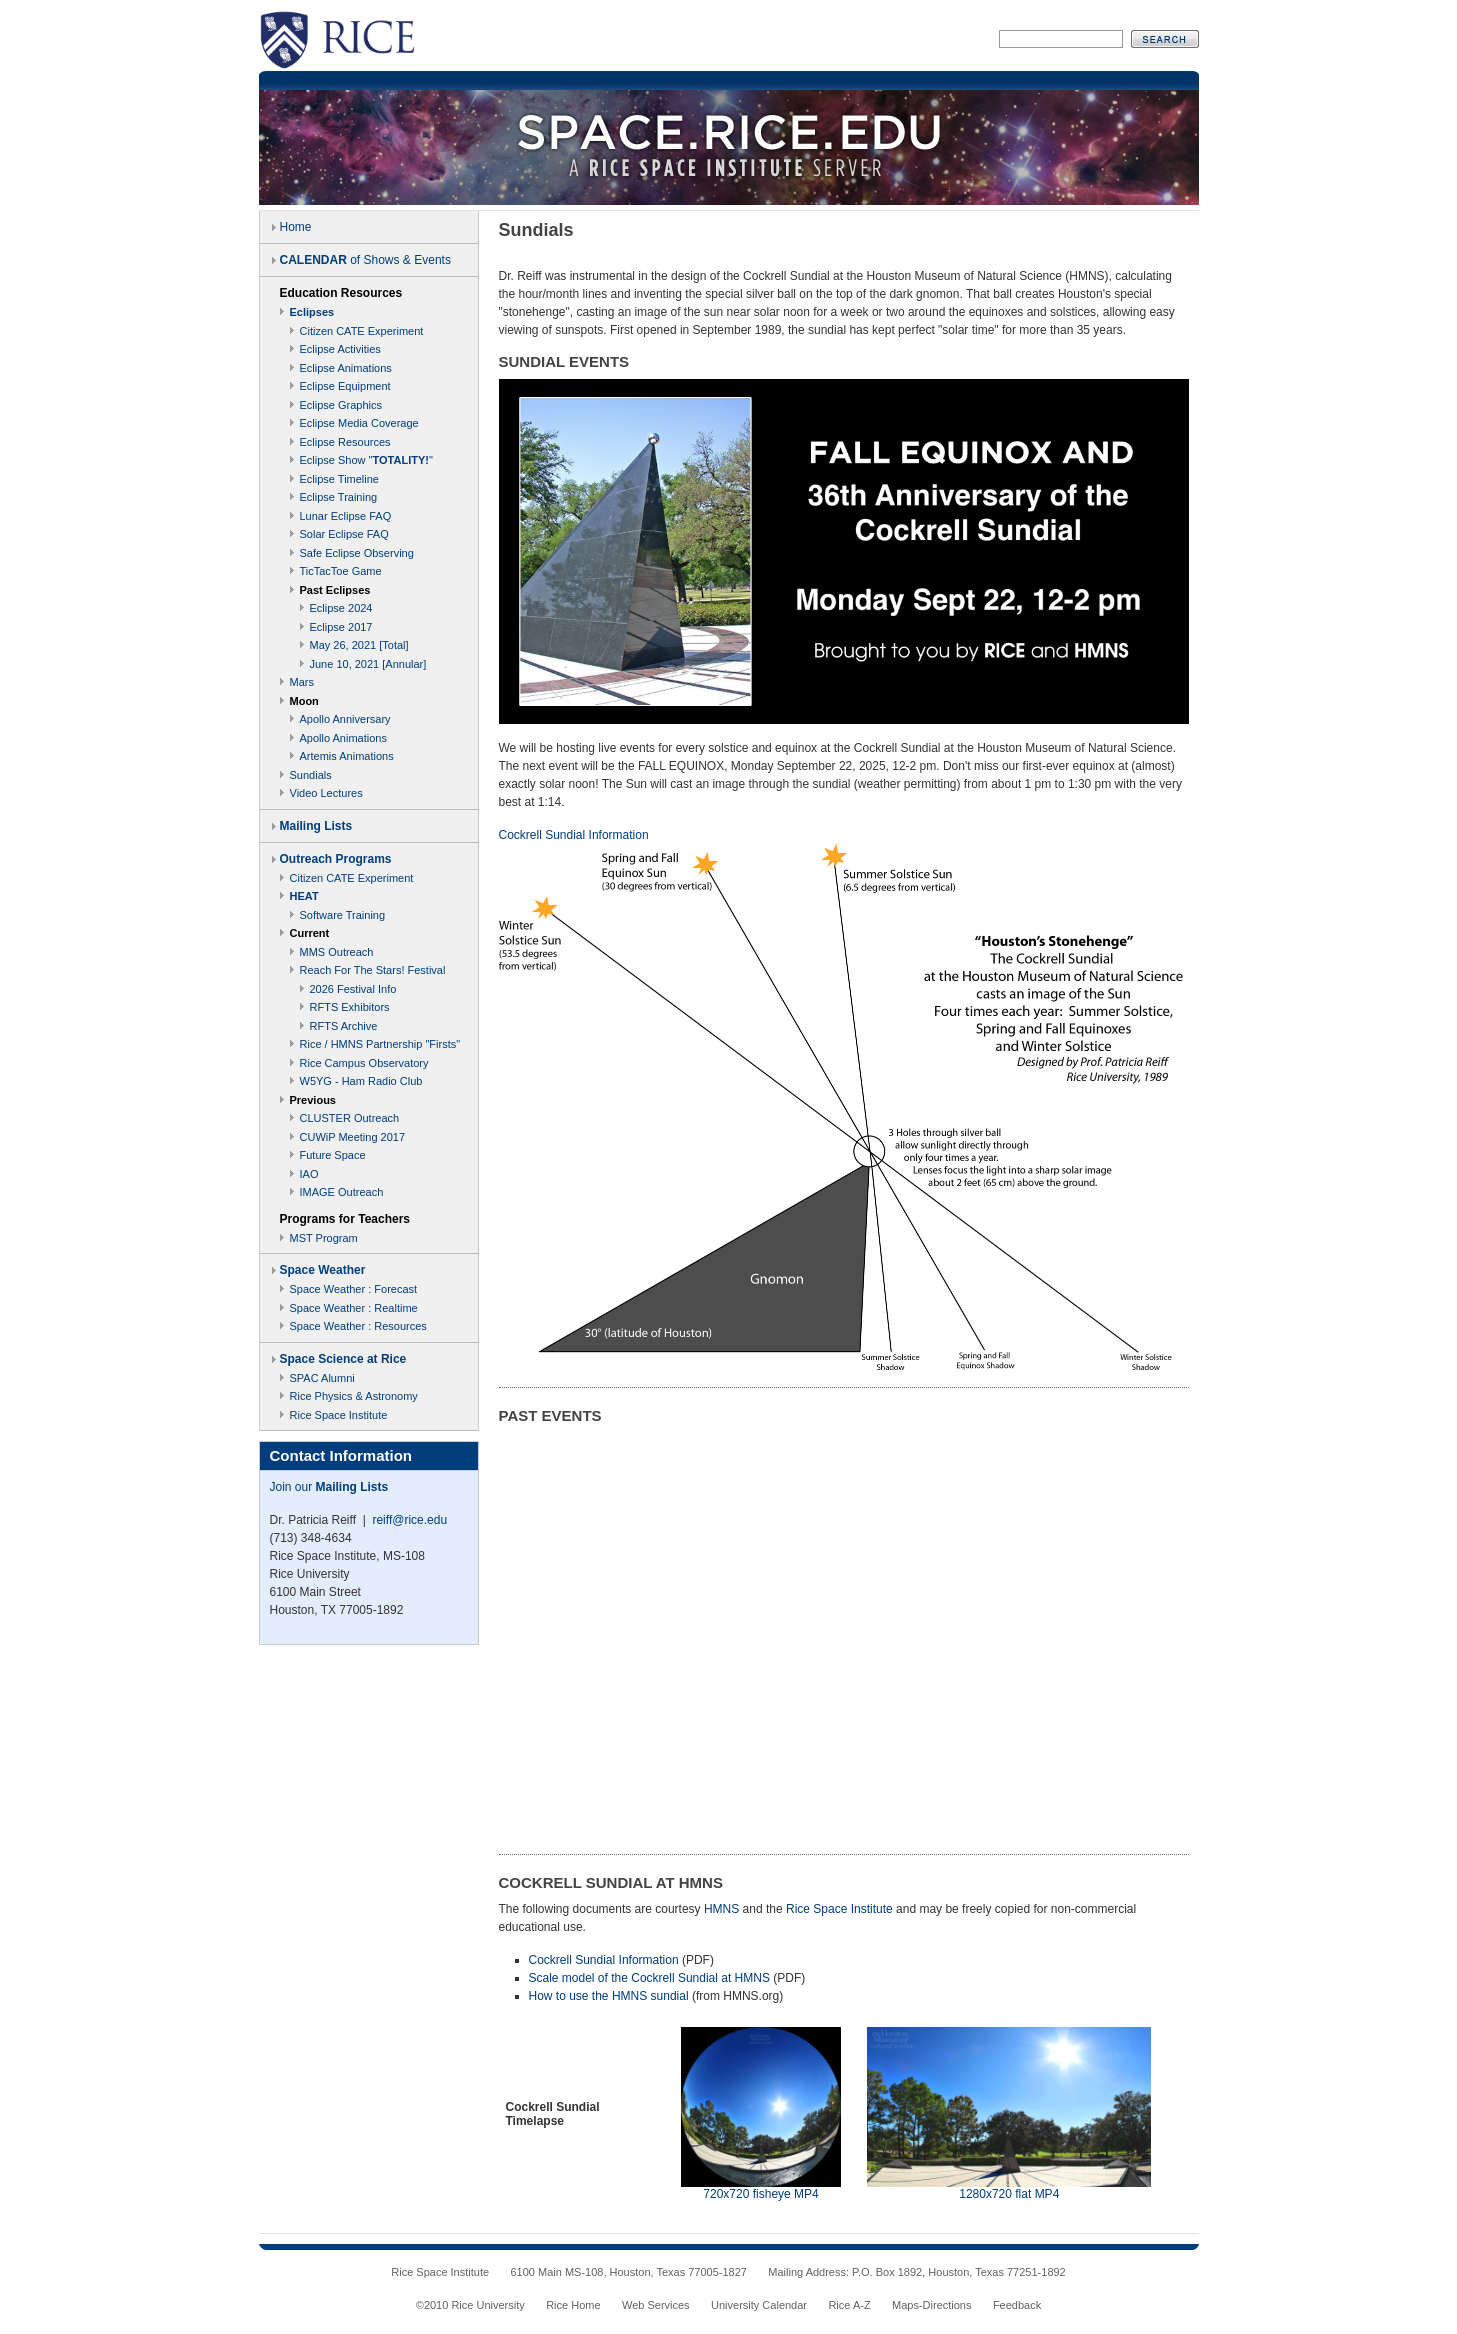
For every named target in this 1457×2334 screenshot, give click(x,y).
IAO (309, 1174)
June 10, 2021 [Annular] (368, 664)
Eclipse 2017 (341, 627)
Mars (302, 682)
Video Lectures (326, 793)
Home (296, 227)
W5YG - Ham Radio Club (361, 1081)
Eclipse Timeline (339, 479)
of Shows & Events (365, 260)
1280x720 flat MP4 (1009, 2194)
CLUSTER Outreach (350, 1118)
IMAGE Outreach (342, 1192)
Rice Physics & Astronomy (354, 1396)
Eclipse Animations (346, 368)
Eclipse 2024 (341, 608)
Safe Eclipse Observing (357, 553)
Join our (329, 1487)
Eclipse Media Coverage (359, 423)
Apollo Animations (343, 738)
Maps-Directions (931, 2305)
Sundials (311, 775)
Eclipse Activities (340, 349)
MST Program (324, 1238)
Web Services (656, 2305)
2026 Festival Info (353, 989)
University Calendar (759, 2305)
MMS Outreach (337, 952)
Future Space (333, 1155)
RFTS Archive (344, 1026)
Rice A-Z (849, 2305)
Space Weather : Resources (358, 1326)
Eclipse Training (339, 497)
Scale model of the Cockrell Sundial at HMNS (649, 1978)
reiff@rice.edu (409, 1520)
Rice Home (573, 2305)
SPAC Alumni (322, 1378)
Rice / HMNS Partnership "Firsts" (380, 1044)
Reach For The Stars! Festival (373, 970)
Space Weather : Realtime (354, 1308)
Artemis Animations (347, 756)
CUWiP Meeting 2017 (353, 1137)
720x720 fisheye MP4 (760, 2194)
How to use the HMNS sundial (609, 1996)
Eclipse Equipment (345, 386)
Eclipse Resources (345, 442)
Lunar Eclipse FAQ (346, 516)
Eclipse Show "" (366, 460)
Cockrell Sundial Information (604, 1960)
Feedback (1017, 2305)
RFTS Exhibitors (350, 1007)
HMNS (721, 1909)
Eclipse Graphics (341, 405)
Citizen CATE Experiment (362, 331)
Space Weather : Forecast (354, 1289)
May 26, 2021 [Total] (359, 645)
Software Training (343, 915)
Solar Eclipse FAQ (344, 534)
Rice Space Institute (339, 1415)
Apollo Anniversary (345, 719)
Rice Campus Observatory (364, 1063)
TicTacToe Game (341, 571)
